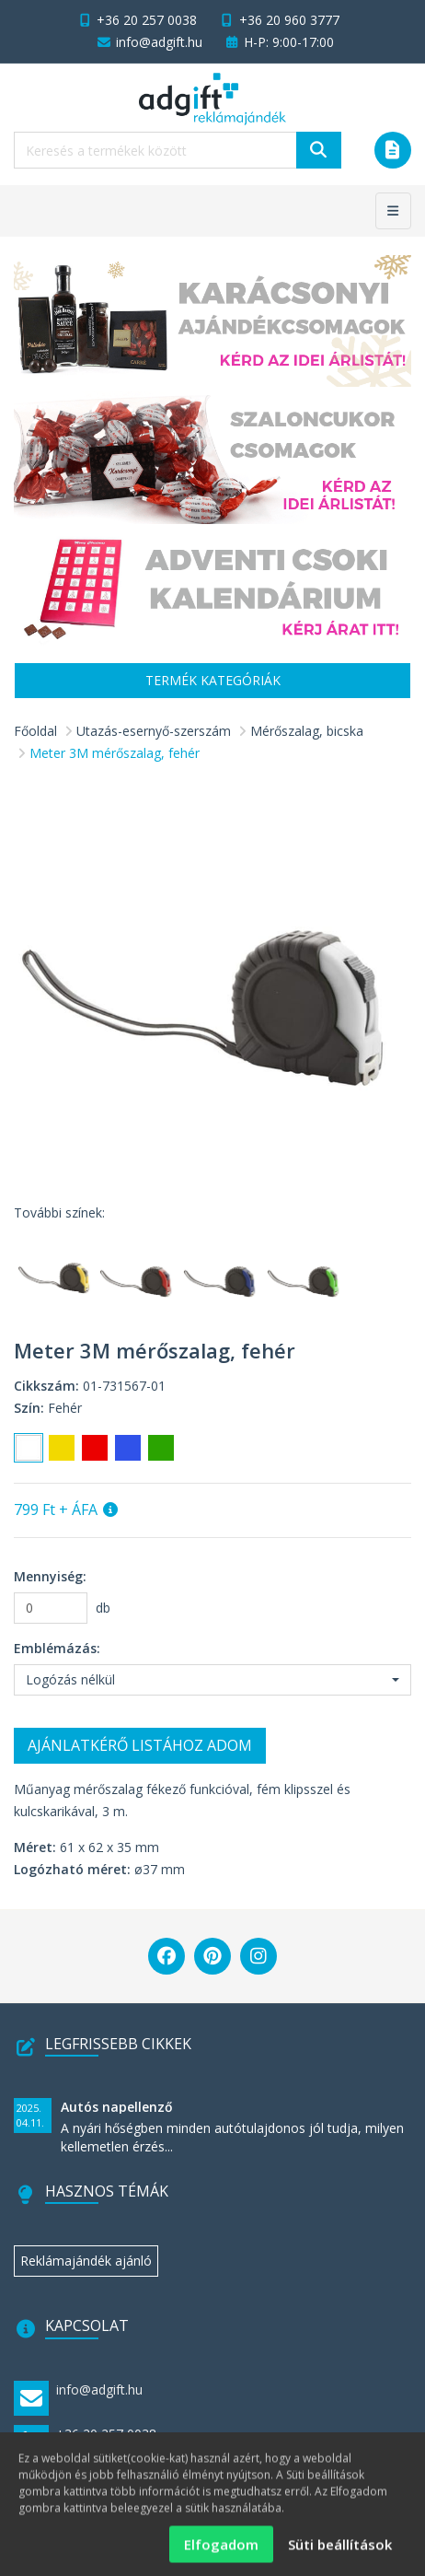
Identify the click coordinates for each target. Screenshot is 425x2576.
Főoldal (35, 731)
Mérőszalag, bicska (306, 731)
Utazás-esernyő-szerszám (153, 731)
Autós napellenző (117, 2107)
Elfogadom (221, 2553)
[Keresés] (318, 150)
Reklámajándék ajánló (86, 2260)
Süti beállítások (340, 2553)
